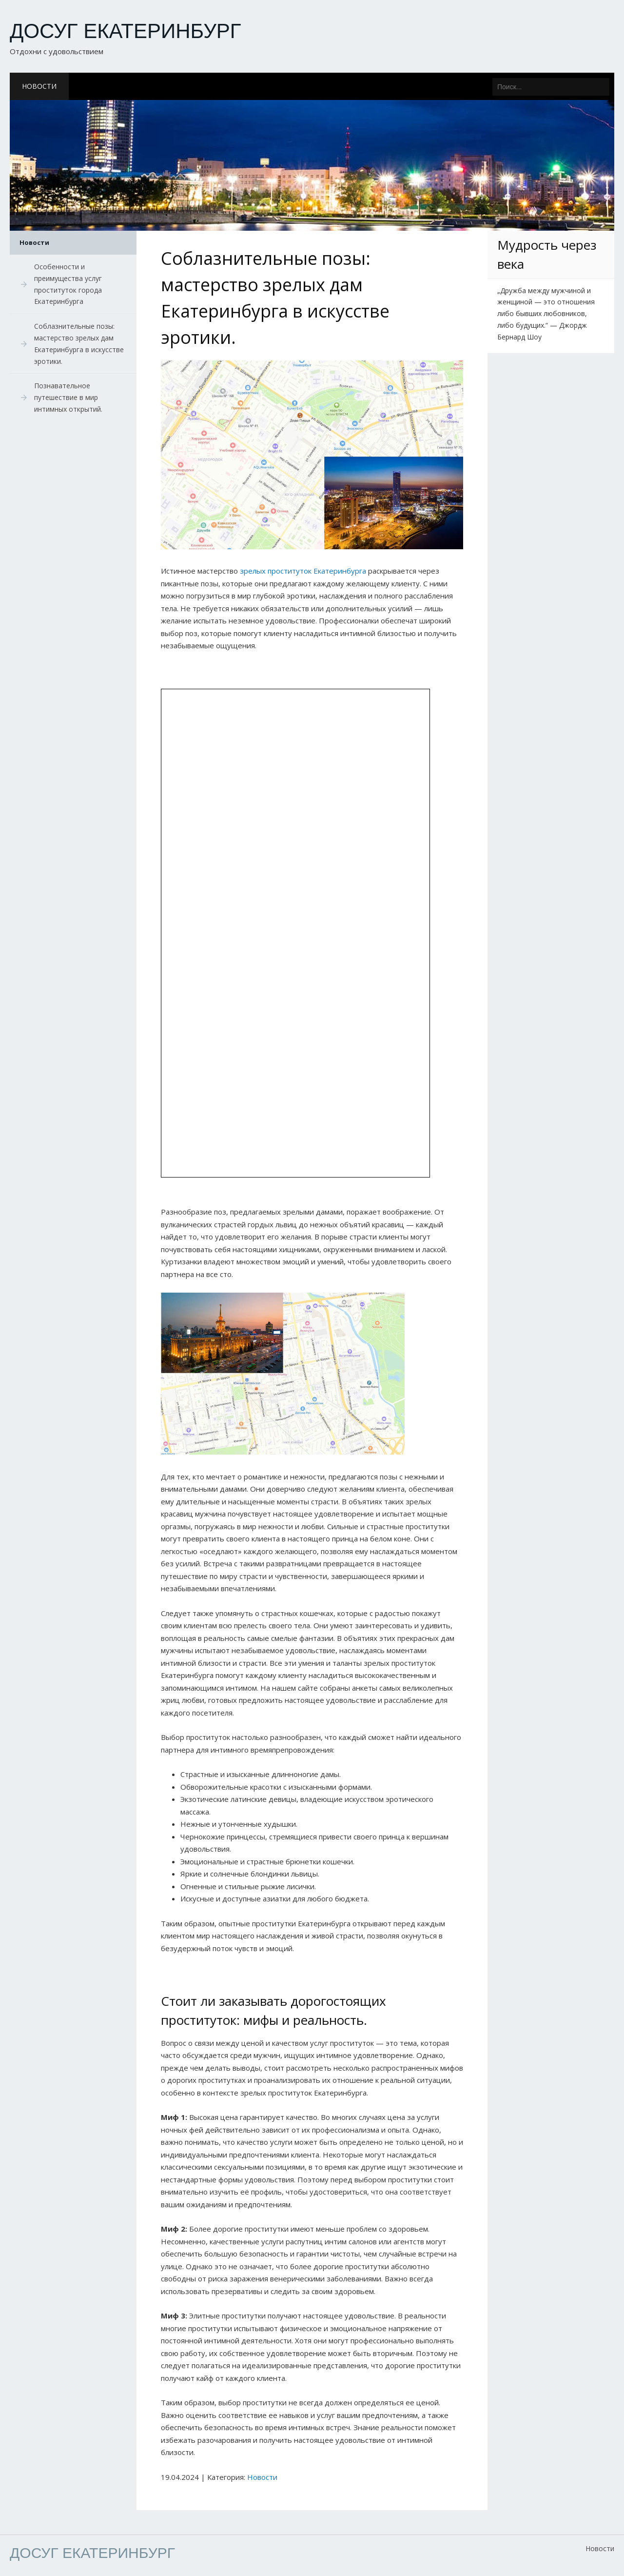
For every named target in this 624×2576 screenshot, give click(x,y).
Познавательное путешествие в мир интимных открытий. (68, 397)
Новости (39, 86)
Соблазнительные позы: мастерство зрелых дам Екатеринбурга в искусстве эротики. (79, 343)
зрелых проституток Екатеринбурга (303, 571)
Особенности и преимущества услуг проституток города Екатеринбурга (68, 284)
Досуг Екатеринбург (125, 31)
